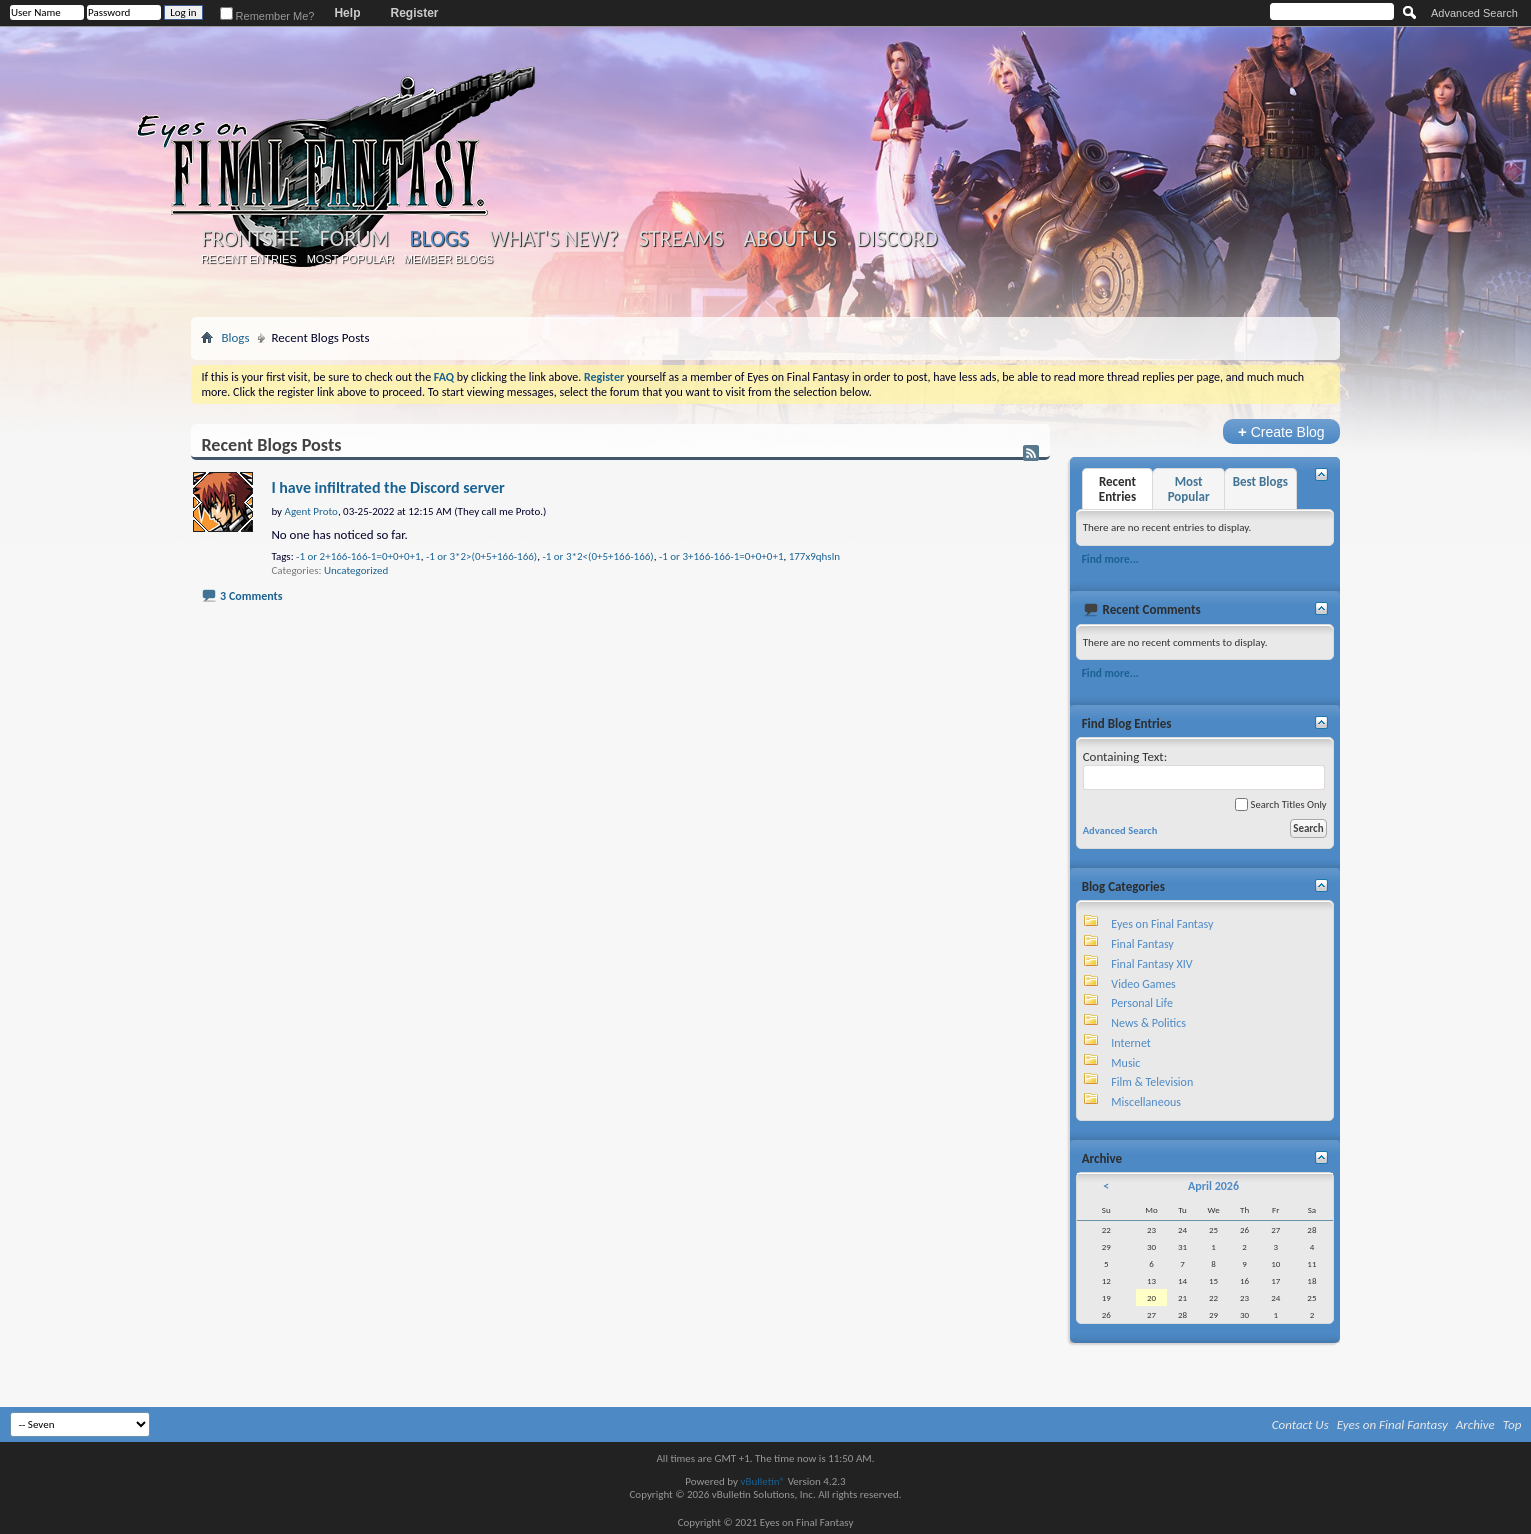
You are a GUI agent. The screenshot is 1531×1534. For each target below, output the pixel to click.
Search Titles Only (1280, 804)
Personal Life (1142, 1003)
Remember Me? (267, 16)
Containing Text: (1204, 769)
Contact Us (1300, 1424)
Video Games (1143, 984)
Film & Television (1152, 1082)
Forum (354, 239)
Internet (1131, 1043)
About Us (790, 239)
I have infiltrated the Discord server (387, 487)
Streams (681, 239)
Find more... (1110, 559)
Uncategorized (356, 570)
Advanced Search (1474, 13)
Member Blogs (448, 259)
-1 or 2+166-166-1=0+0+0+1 (358, 556)
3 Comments (251, 596)
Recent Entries (249, 259)
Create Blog (1281, 431)
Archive (1475, 1424)
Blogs (438, 238)
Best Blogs (1260, 481)
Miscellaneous (1146, 1102)
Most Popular (350, 259)
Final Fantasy (1142, 944)
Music (1125, 1063)
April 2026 (1213, 1186)
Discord (897, 239)
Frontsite (250, 239)
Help (347, 13)
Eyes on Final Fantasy (1162, 924)
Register (414, 13)
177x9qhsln (814, 556)
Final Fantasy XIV (1151, 964)
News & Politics (1148, 1023)
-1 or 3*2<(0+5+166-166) (597, 556)
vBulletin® (762, 1481)
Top (1512, 1424)
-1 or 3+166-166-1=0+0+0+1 (721, 556)
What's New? (554, 239)
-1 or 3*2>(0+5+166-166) (481, 556)
